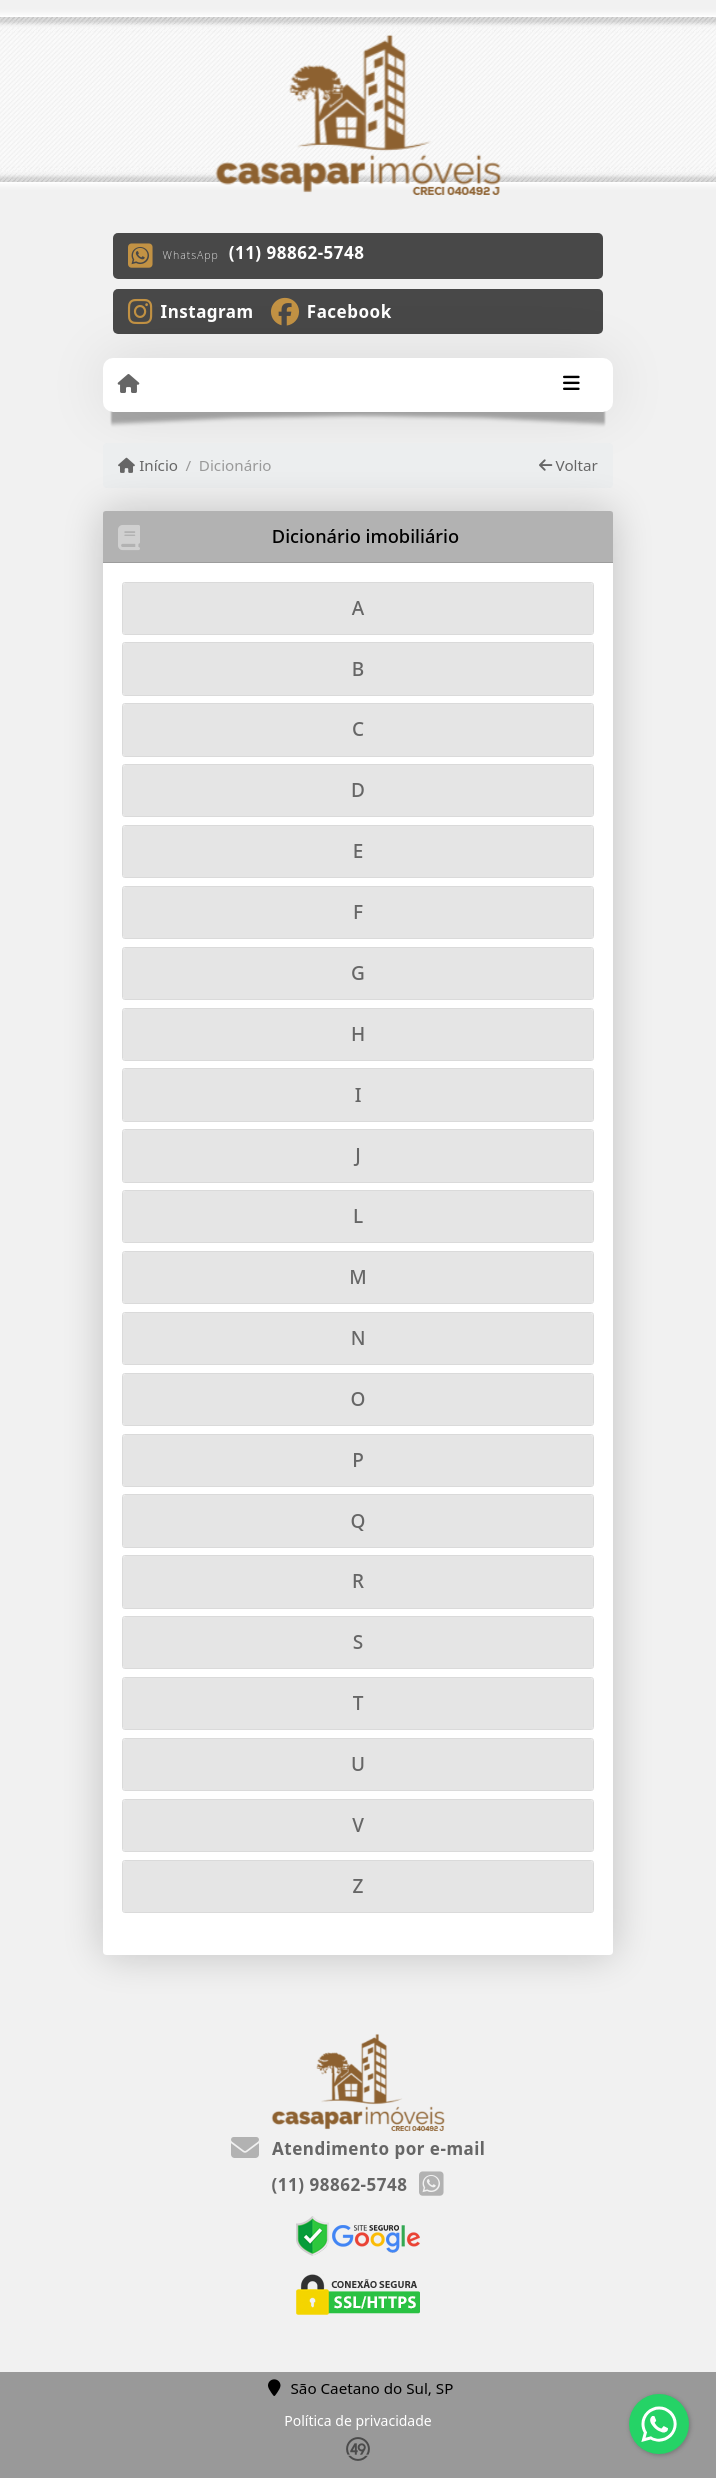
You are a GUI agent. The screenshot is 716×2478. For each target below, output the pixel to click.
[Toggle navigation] (571, 385)
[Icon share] (190, 310)
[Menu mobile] (128, 384)
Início (148, 465)
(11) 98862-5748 (297, 252)
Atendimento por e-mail (358, 2148)
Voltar (568, 465)
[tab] (358, 608)
